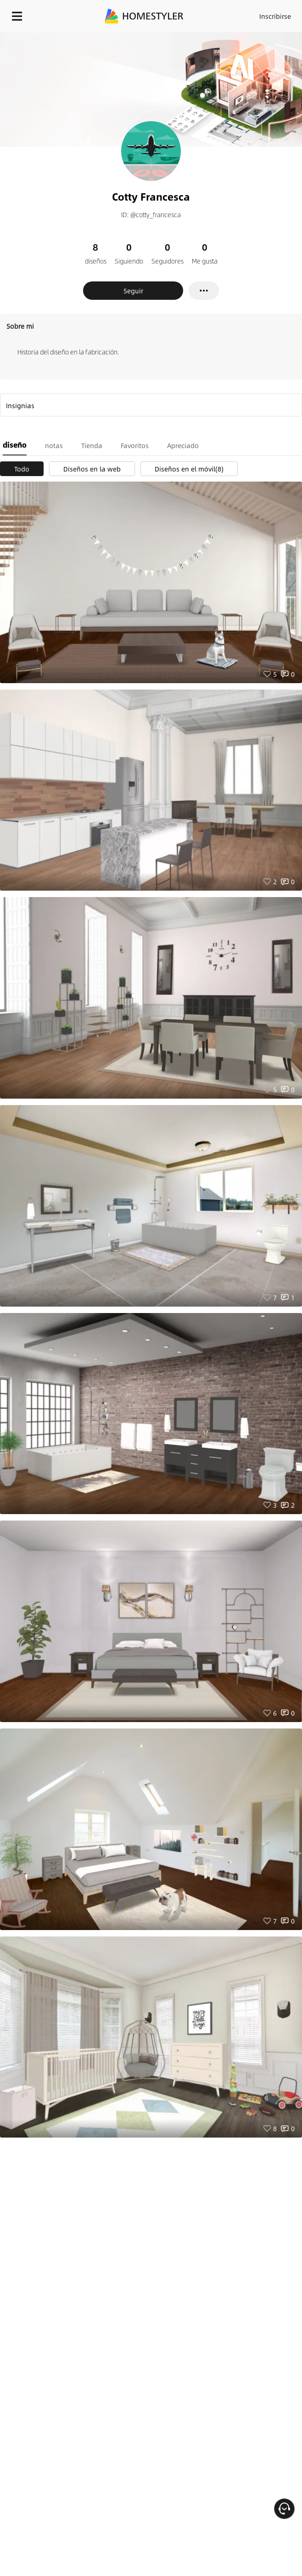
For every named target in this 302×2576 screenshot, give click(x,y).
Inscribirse (275, 16)
